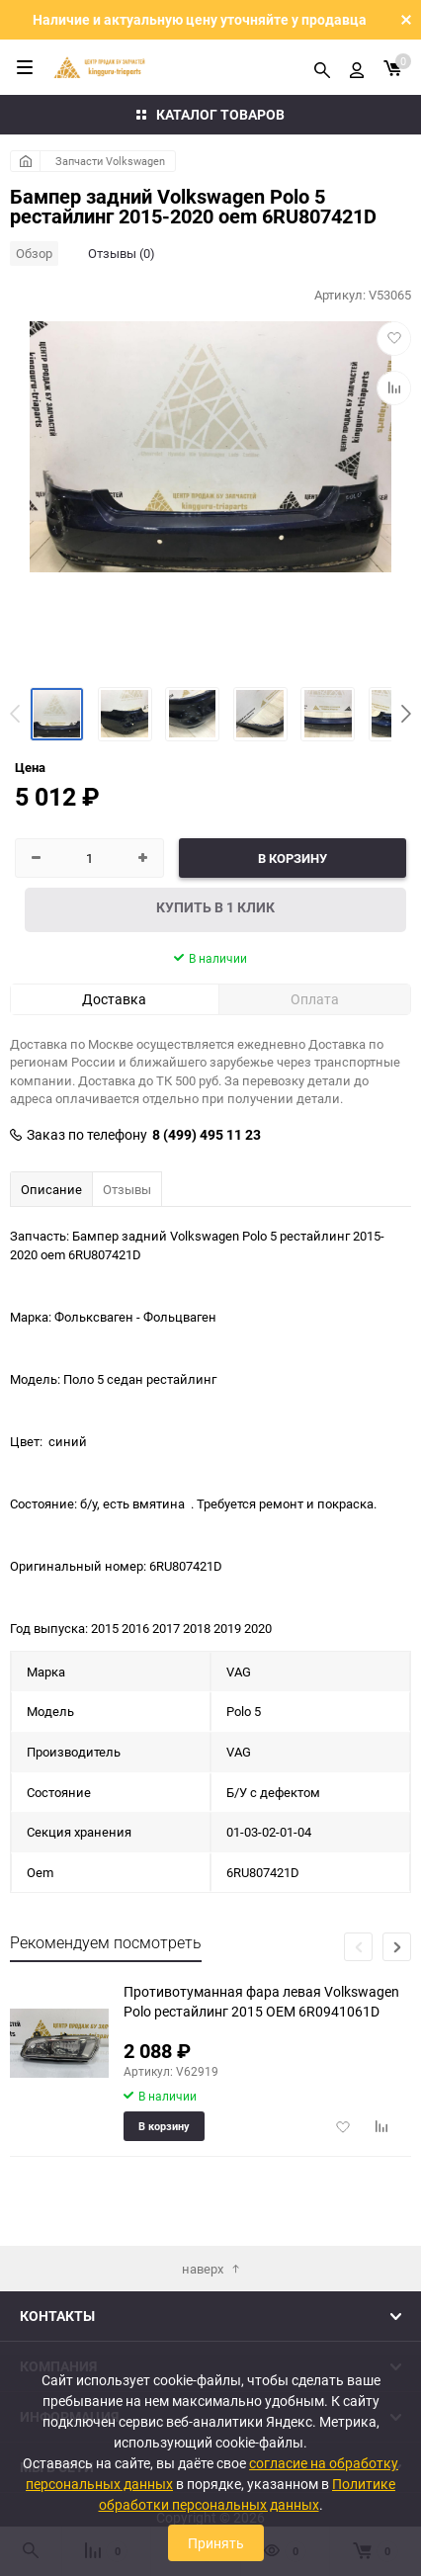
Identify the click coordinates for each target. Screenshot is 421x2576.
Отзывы (127, 1189)
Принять (216, 2542)
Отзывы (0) (121, 253)
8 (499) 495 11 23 (206, 1135)
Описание (51, 1189)
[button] (406, 714)
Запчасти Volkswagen (110, 160)
